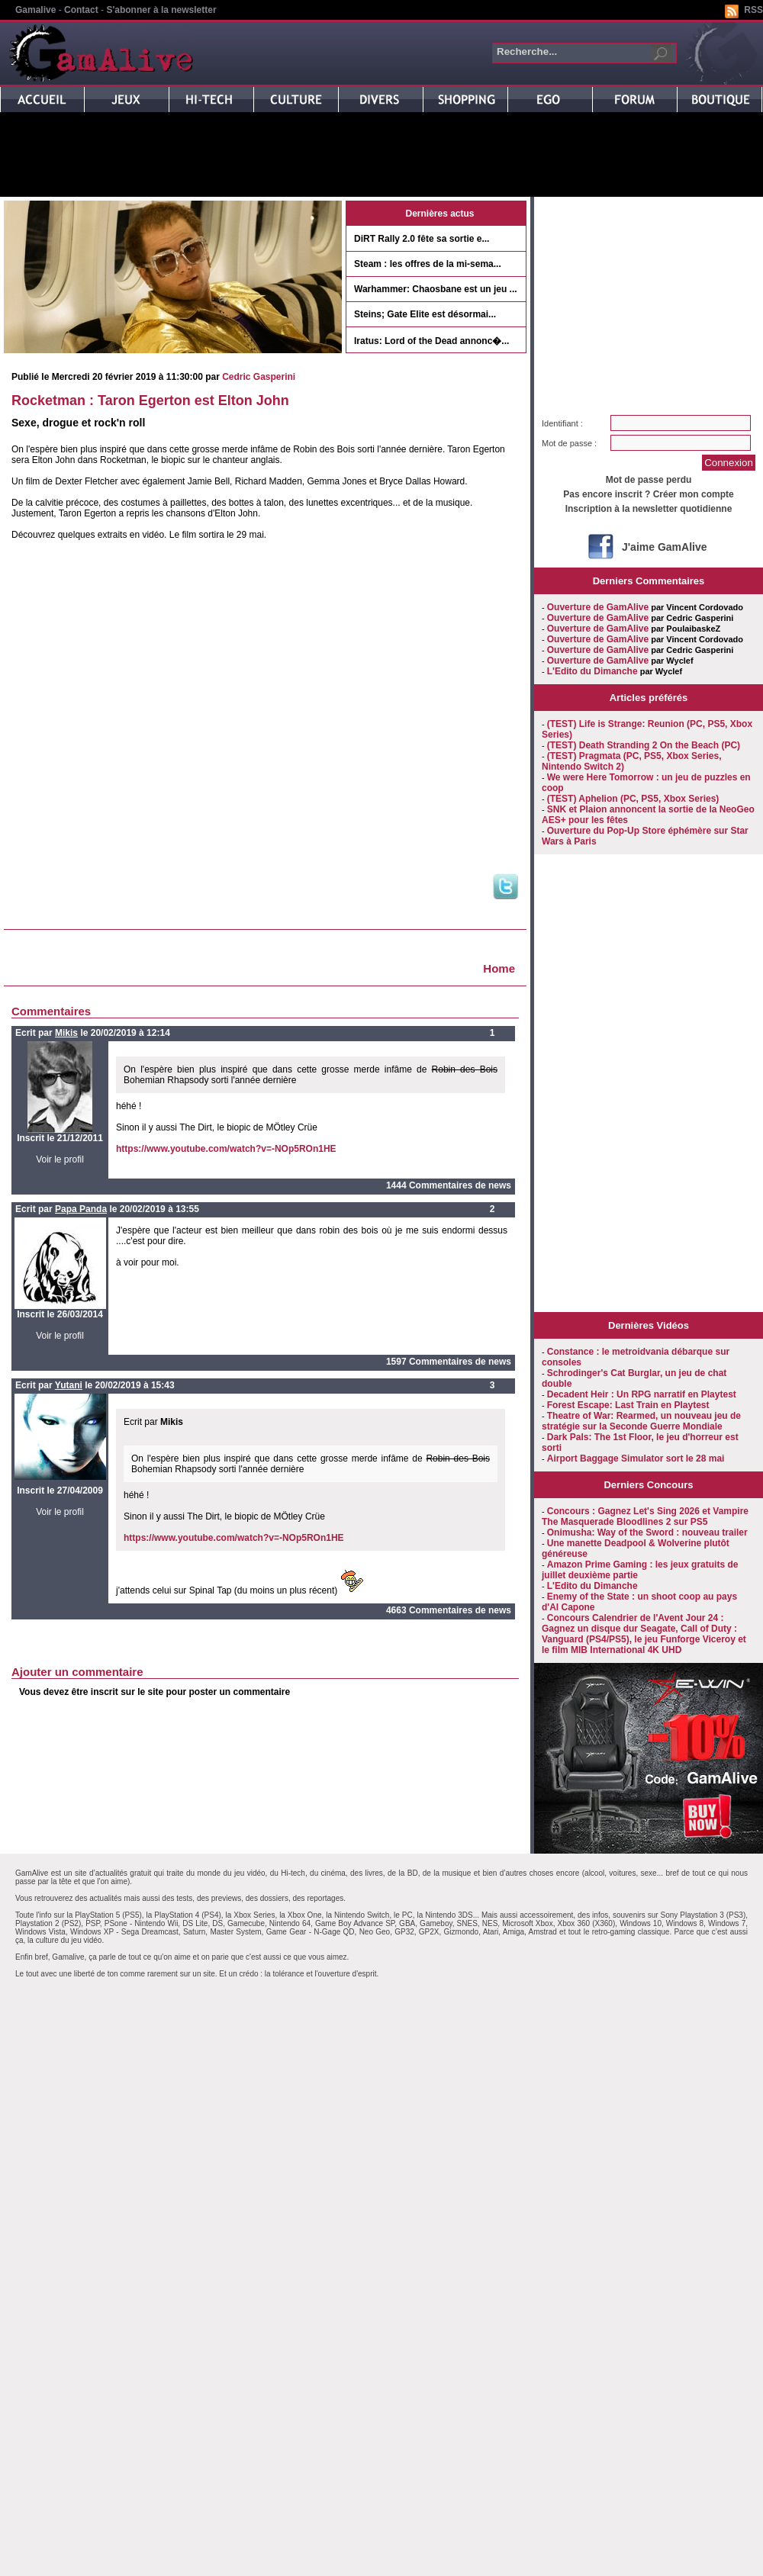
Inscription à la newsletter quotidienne (648, 508)
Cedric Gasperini (258, 376)
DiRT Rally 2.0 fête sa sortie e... (421, 238)
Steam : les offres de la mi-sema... (427, 264)
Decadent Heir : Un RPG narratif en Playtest (641, 1394)
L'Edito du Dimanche (592, 671)
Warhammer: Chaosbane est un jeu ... (435, 289)
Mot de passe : (569, 443)
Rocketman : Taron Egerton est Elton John (150, 400)
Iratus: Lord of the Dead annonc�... (431, 341)
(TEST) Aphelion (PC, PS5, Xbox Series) (633, 798)
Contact (81, 10)
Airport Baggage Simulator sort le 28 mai (636, 1458)
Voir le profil (60, 1159)
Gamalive (35, 10)
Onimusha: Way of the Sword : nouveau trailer (647, 1532)
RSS (753, 10)
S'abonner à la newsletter (161, 10)
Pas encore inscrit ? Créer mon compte (648, 494)
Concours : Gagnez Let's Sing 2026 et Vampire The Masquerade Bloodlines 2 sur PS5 (645, 1516)
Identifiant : (562, 423)
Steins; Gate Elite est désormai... (425, 314)
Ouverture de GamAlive (598, 607)
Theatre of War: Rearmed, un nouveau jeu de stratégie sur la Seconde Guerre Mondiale (641, 1421)
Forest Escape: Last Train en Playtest (628, 1405)
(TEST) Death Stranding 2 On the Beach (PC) (643, 745)
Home (499, 968)
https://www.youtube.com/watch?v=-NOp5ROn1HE (226, 1148)
